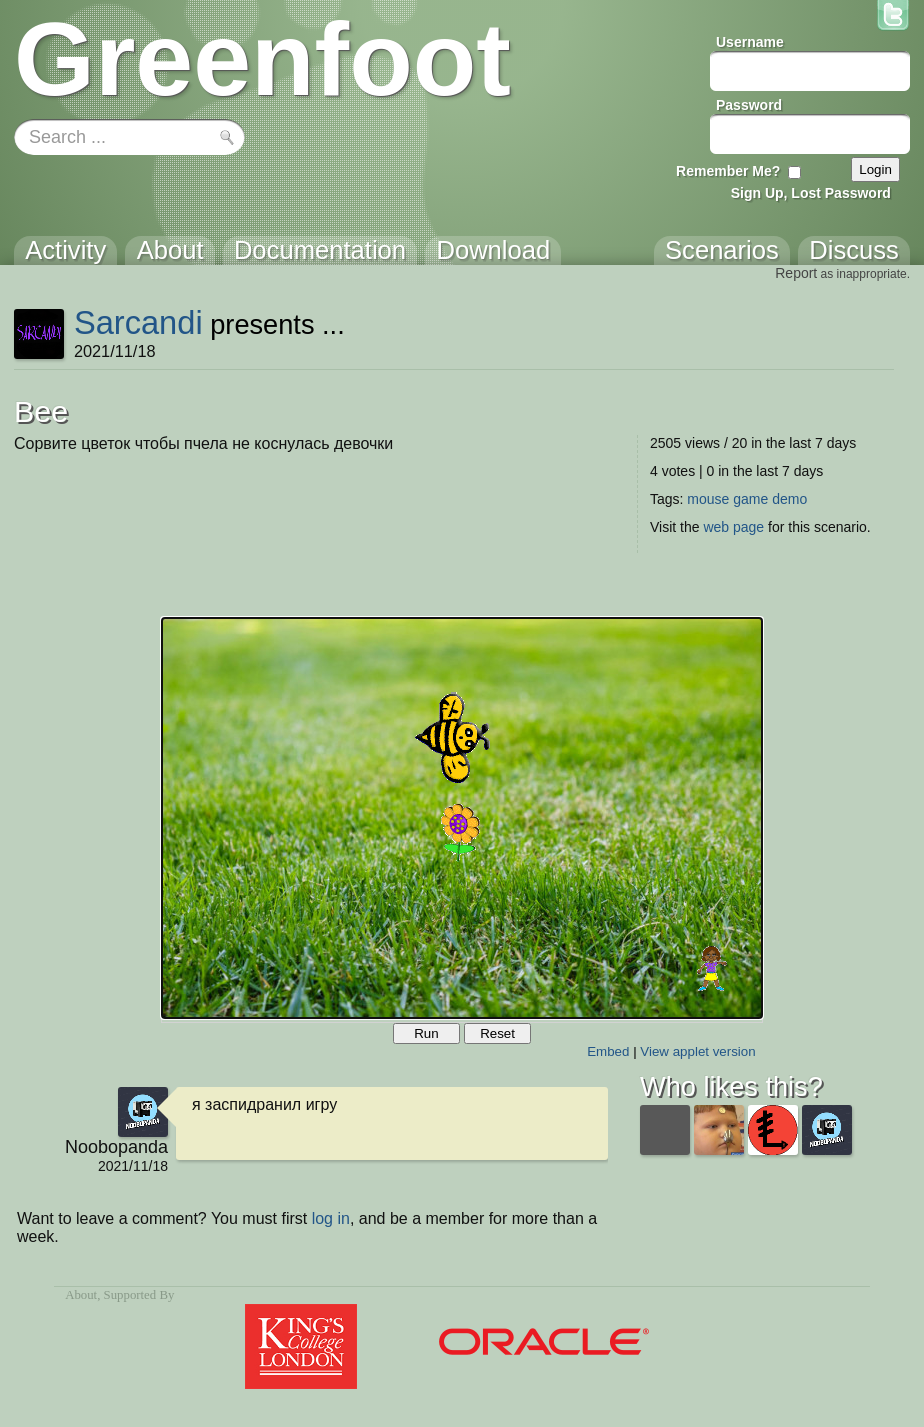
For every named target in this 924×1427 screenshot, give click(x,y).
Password (749, 105)
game (750, 499)
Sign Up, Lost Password (811, 193)
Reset (497, 1033)
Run (426, 1033)
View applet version (697, 1051)
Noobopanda (116, 1147)
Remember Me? (728, 171)
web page (733, 527)
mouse (708, 499)
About (81, 1295)
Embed (608, 1051)
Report (796, 273)
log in (331, 1218)
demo (789, 499)
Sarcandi (138, 322)
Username (750, 42)
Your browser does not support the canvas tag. (462, 818)
